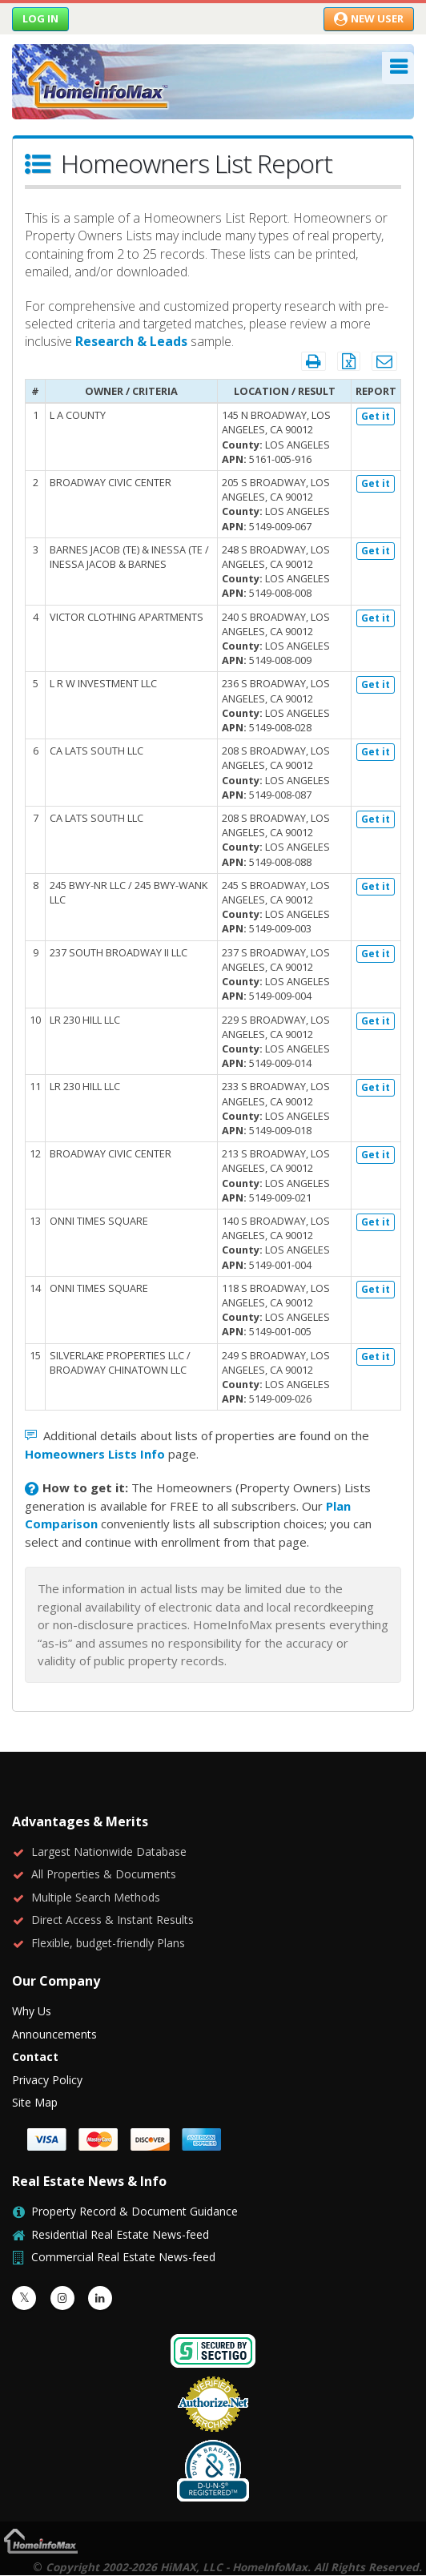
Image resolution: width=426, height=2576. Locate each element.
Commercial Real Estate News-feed (123, 2256)
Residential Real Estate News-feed (120, 2234)
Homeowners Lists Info (95, 1454)
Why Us (31, 2011)
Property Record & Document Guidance (134, 2211)
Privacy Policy (47, 2079)
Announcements (54, 2034)
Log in (40, 18)
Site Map (35, 2102)
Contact (35, 2056)
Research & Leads (131, 341)
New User (369, 18)
